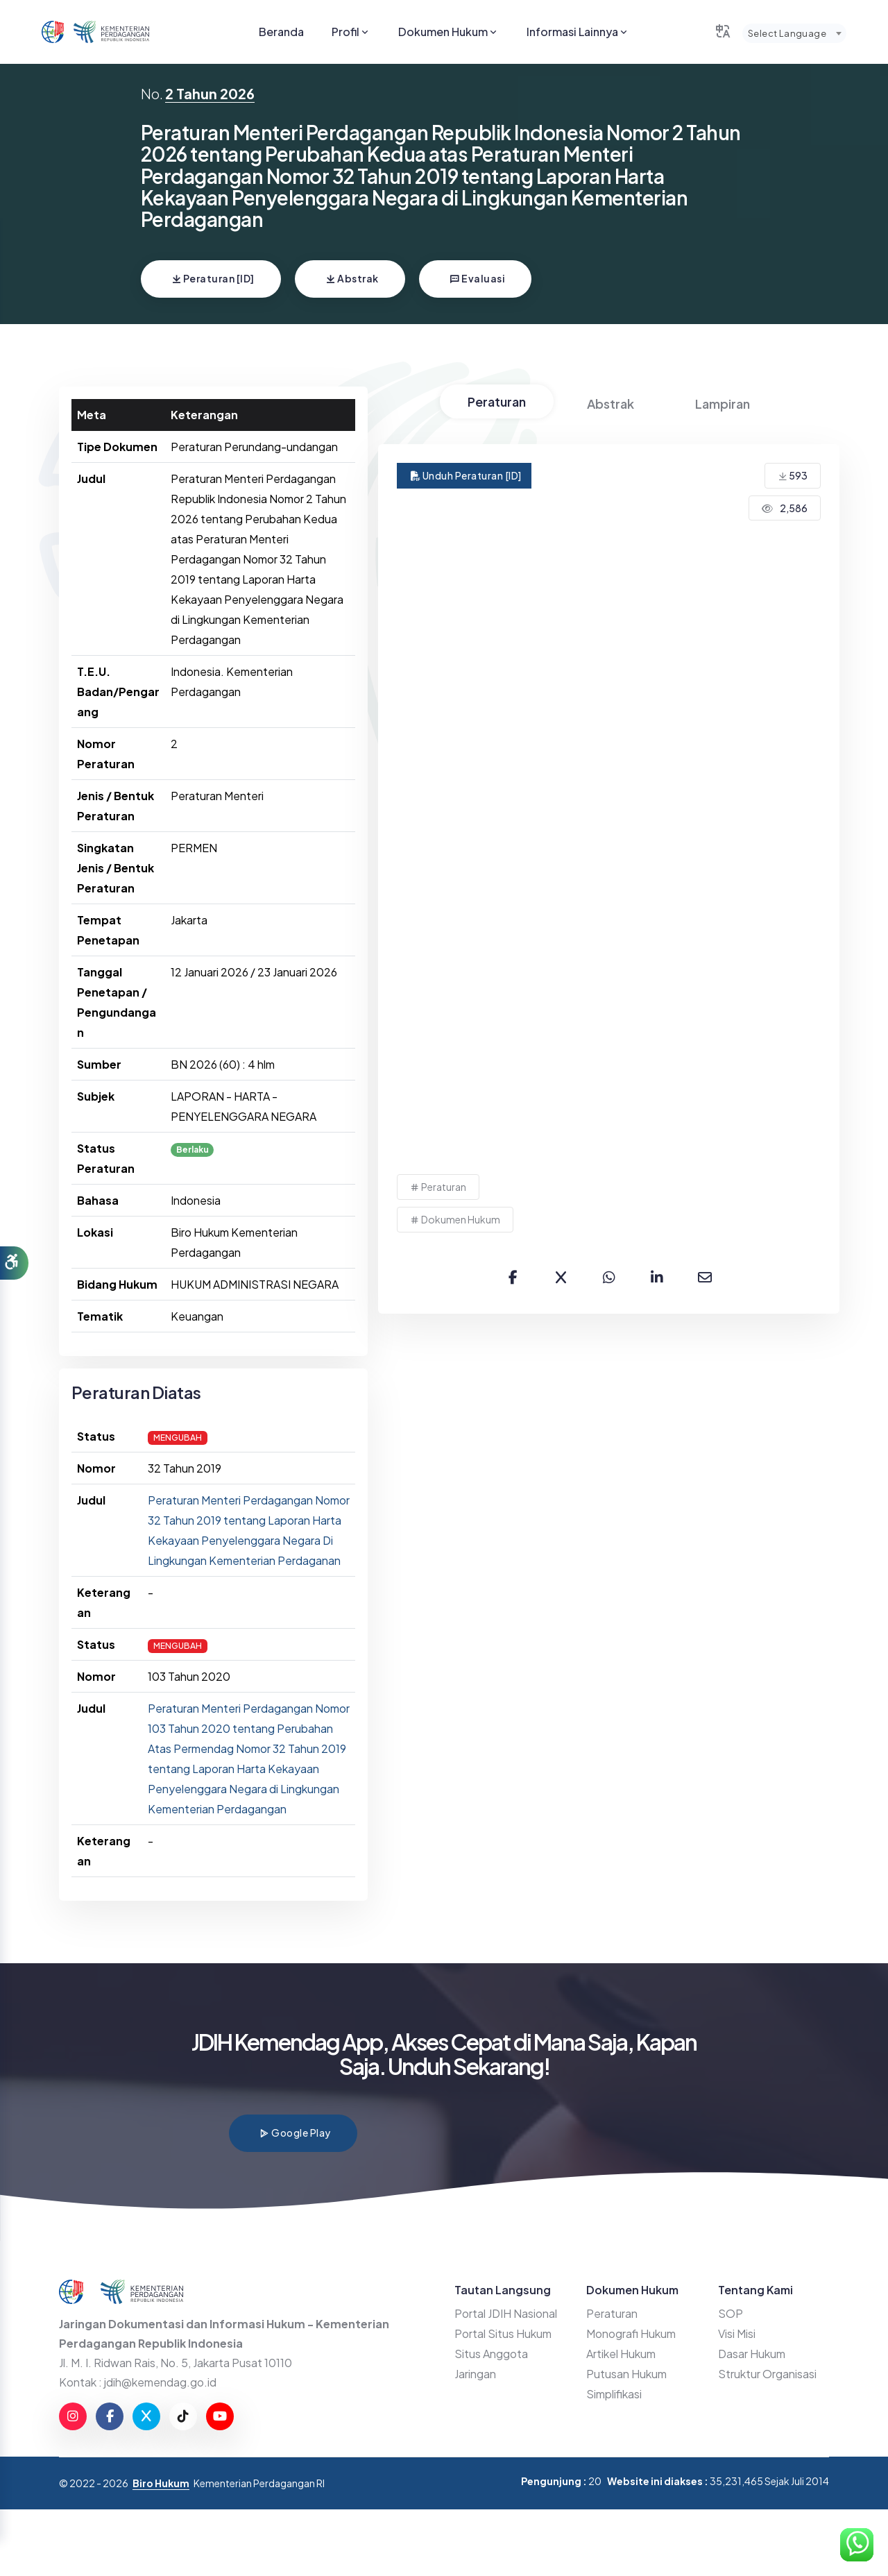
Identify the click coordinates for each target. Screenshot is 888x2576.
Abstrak (352, 278)
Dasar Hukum (751, 2353)
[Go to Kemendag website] (111, 32)
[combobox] (794, 33)
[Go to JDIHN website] (53, 32)
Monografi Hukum (631, 2333)
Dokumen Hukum (448, 31)
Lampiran (722, 404)
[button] (14, 1263)
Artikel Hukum (621, 2353)
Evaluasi (477, 278)
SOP (730, 2313)
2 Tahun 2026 (210, 93)
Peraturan (497, 401)
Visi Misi (736, 2333)
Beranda (281, 31)
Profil (351, 31)
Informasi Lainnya (578, 31)
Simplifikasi (614, 2394)
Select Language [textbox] (787, 33)
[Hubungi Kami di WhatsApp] (856, 2544)
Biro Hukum (161, 2483)
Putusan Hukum (626, 2373)
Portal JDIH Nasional (505, 2313)
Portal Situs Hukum (503, 2333)
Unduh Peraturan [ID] (466, 475)
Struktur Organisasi (767, 2373)
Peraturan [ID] (213, 278)
